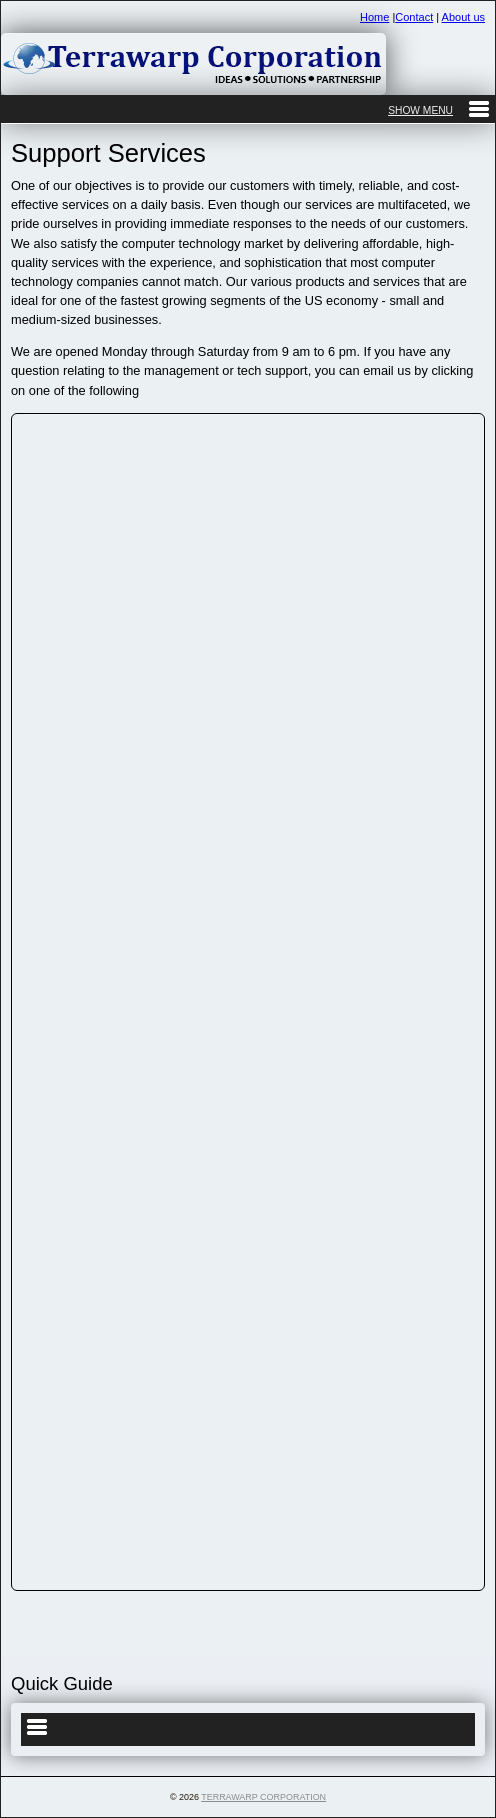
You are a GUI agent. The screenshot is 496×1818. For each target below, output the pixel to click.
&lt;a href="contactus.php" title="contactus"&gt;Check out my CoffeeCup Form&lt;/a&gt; (248, 999)
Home (374, 17)
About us (463, 17)
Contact (414, 17)
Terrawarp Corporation (263, 1797)
